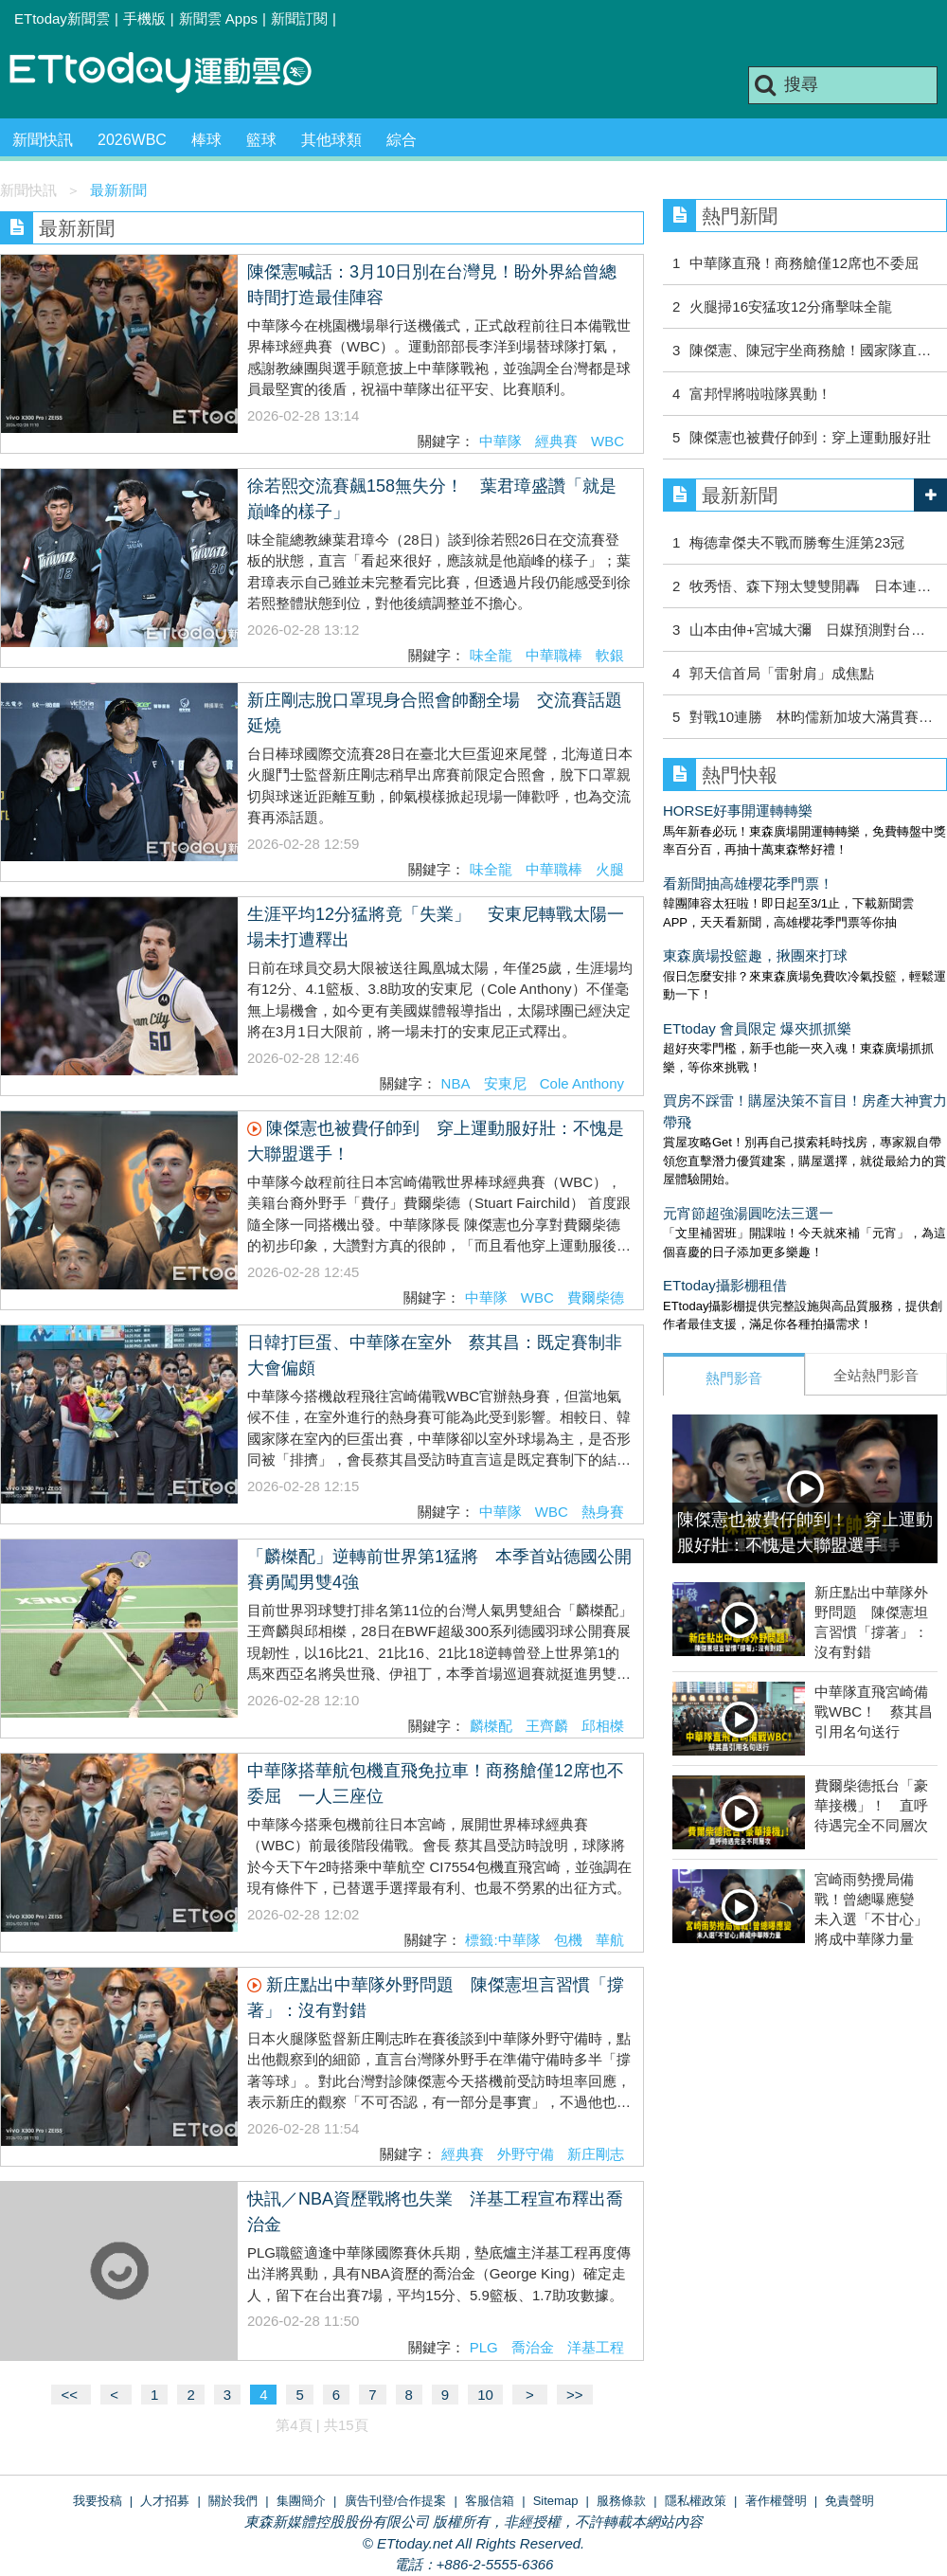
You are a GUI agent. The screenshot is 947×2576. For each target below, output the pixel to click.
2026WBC (132, 140)
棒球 (206, 140)
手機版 (144, 18)
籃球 (261, 140)
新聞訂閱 (299, 18)
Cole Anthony (582, 1083)
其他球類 (331, 140)
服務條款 (621, 2501)
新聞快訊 (42, 140)
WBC (607, 441)
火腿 (610, 869)
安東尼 (505, 1083)
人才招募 (164, 2501)
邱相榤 (602, 1726)
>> (574, 2395)
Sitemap (556, 2501)
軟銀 (610, 655)
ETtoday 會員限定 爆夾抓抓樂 (757, 1028)
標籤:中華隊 (502, 1940)
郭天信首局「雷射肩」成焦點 (781, 673)
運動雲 (175, 73)
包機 (568, 1940)
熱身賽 (602, 1512)
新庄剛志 (595, 2154)
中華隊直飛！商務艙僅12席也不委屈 (804, 263)
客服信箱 (489, 2501)
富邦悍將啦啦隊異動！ (767, 394)
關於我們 (233, 2501)
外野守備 (525, 2154)
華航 (610, 1940)
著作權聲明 (776, 2501)
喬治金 (532, 2347)
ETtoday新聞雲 (62, 18)
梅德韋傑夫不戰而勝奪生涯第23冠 (796, 542)
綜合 (401, 140)
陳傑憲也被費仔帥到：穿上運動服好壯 (810, 437)
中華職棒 (554, 655)
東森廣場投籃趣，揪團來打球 (755, 955)
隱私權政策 (695, 2501)
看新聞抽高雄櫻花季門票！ (748, 883)
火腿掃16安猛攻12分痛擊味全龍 (790, 306)
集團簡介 (301, 2501)
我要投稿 (97, 2501)
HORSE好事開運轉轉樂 (738, 810)
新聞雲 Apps (218, 18)
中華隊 (500, 441)
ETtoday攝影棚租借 (725, 1285)
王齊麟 (547, 1726)
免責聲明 (849, 2501)
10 (485, 2395)
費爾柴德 (595, 1297)
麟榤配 (491, 1726)
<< (71, 2395)
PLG (484, 2347)
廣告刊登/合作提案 (396, 2501)
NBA (456, 1083)
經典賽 (556, 441)
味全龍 (491, 655)
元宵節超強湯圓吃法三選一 (748, 1213)
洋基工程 (595, 2347)
